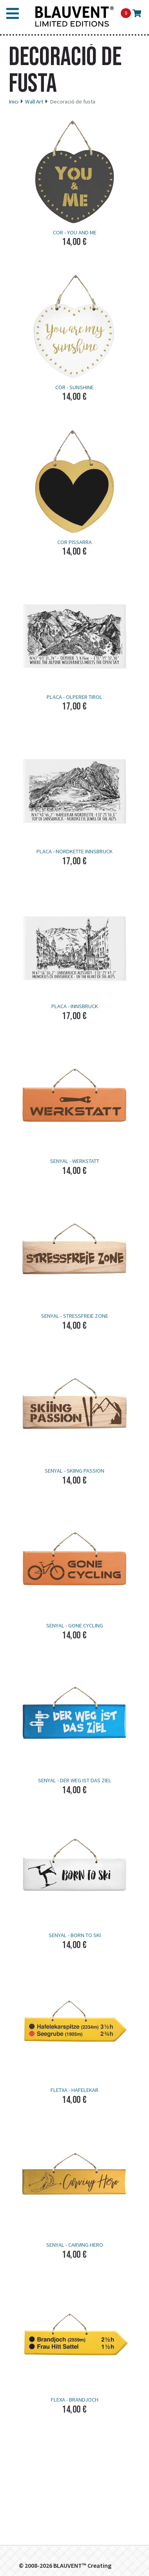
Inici (13, 101)
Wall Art (34, 101)
